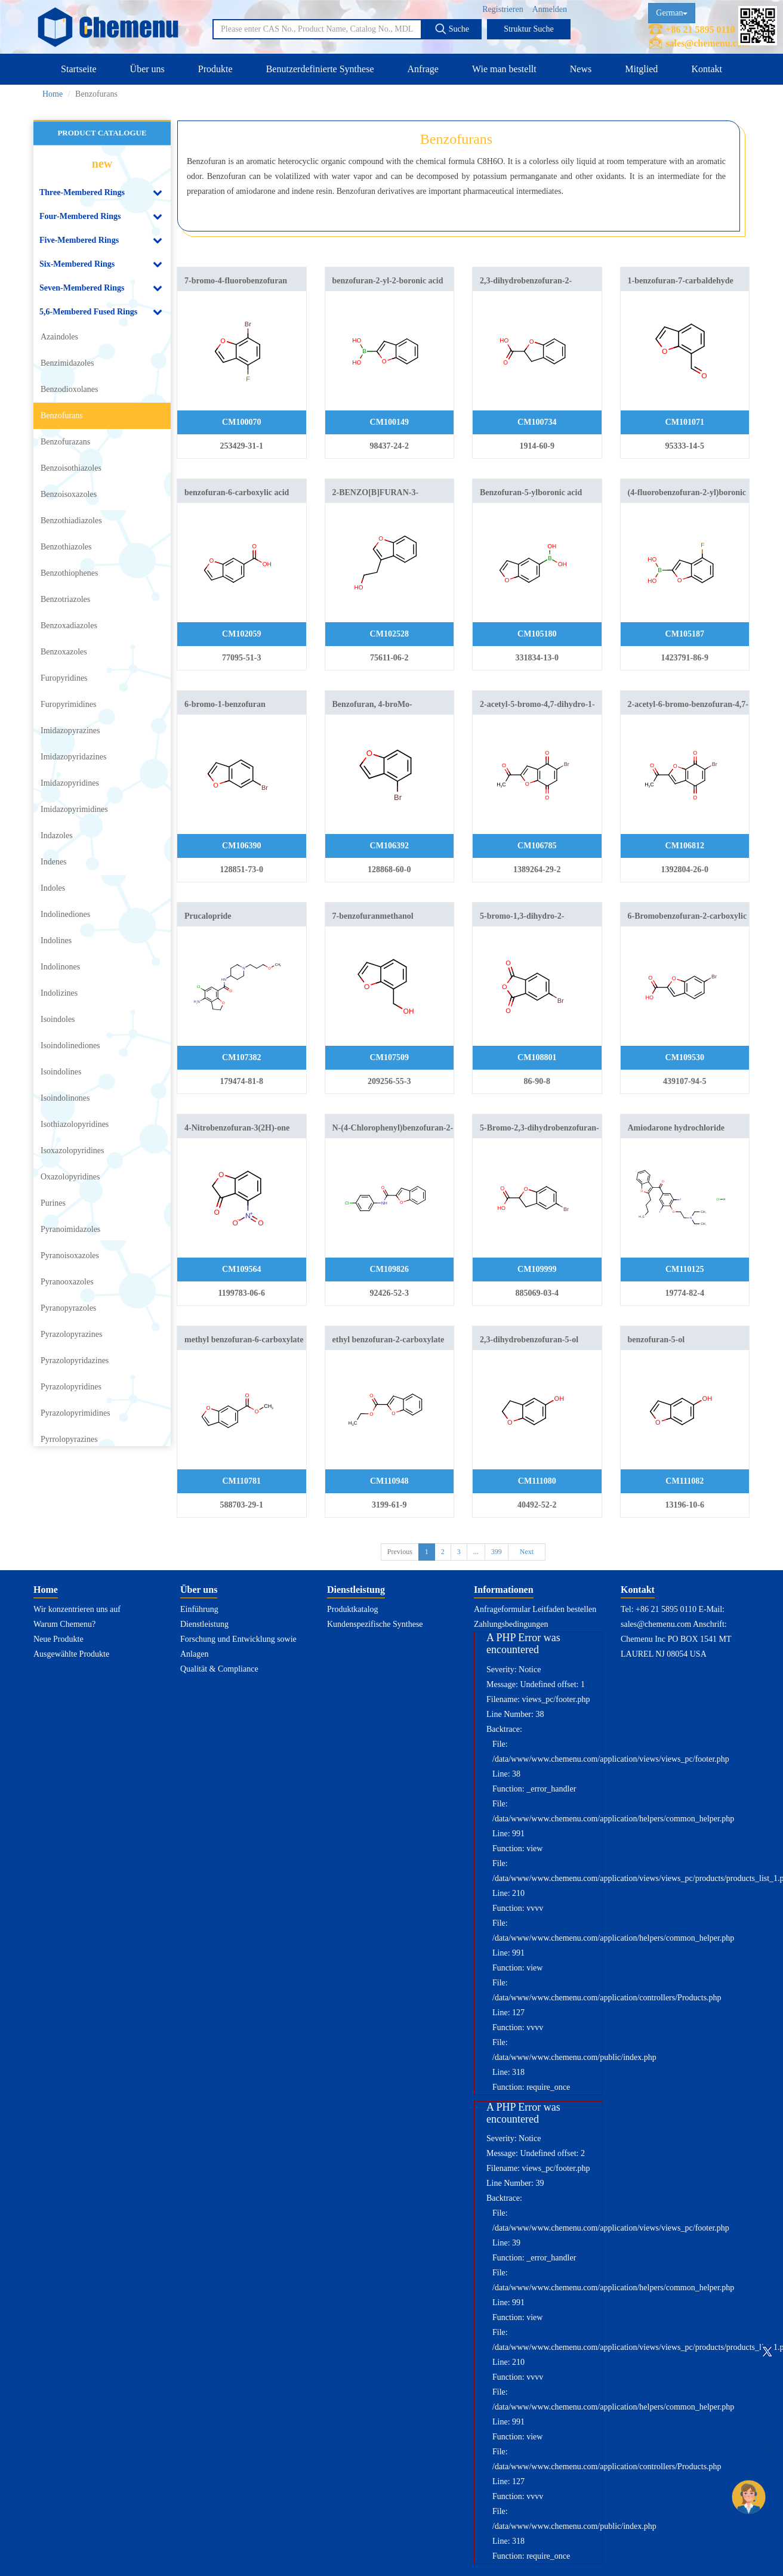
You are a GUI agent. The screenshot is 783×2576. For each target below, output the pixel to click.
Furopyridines (64, 678)
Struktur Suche (529, 28)
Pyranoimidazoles (70, 1229)
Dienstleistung (204, 1624)
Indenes (54, 861)
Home (52, 93)
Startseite (79, 69)
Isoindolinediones (70, 1045)
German (672, 12)
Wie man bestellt (504, 69)
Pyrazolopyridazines (75, 1360)
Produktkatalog (352, 1609)
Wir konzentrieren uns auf (77, 1609)
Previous (399, 1552)
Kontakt (706, 69)
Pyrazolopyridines (71, 1386)
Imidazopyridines (70, 783)
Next (526, 1552)
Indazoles (57, 835)
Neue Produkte (58, 1639)
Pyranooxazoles (67, 1281)
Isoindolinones (65, 1098)
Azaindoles (59, 336)
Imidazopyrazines (70, 730)
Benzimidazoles (67, 363)
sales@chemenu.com (707, 43)
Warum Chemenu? (64, 1624)
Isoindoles (58, 1019)
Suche (451, 29)
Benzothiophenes (69, 573)
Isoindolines (61, 1071)
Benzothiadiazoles (71, 520)
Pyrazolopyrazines (71, 1334)
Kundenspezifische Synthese (375, 1624)
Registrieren (502, 9)
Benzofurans (62, 415)
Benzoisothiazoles (71, 468)
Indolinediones (65, 914)
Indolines (56, 940)
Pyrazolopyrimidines (75, 1413)
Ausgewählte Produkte (71, 1654)
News (580, 69)
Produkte (215, 69)
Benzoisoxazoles (69, 494)
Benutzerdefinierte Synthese (320, 69)
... (476, 1552)
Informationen (504, 1589)
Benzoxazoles (64, 651)
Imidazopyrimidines (74, 809)
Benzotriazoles (65, 599)
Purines (53, 1203)
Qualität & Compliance (219, 1668)
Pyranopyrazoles (68, 1308)
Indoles (53, 888)
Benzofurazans (65, 441)
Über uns (147, 69)
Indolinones (60, 966)
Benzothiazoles (66, 546)
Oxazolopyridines (70, 1176)
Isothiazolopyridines (75, 1124)
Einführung (199, 1609)
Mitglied (641, 69)
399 (496, 1552)
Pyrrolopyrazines (69, 1439)
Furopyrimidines (68, 704)
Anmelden (549, 9)
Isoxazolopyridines (72, 1150)
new (102, 163)
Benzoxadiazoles (69, 625)
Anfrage (423, 69)
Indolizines (59, 993)
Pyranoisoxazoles (70, 1255)
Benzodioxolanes (69, 389)
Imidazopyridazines (73, 756)
